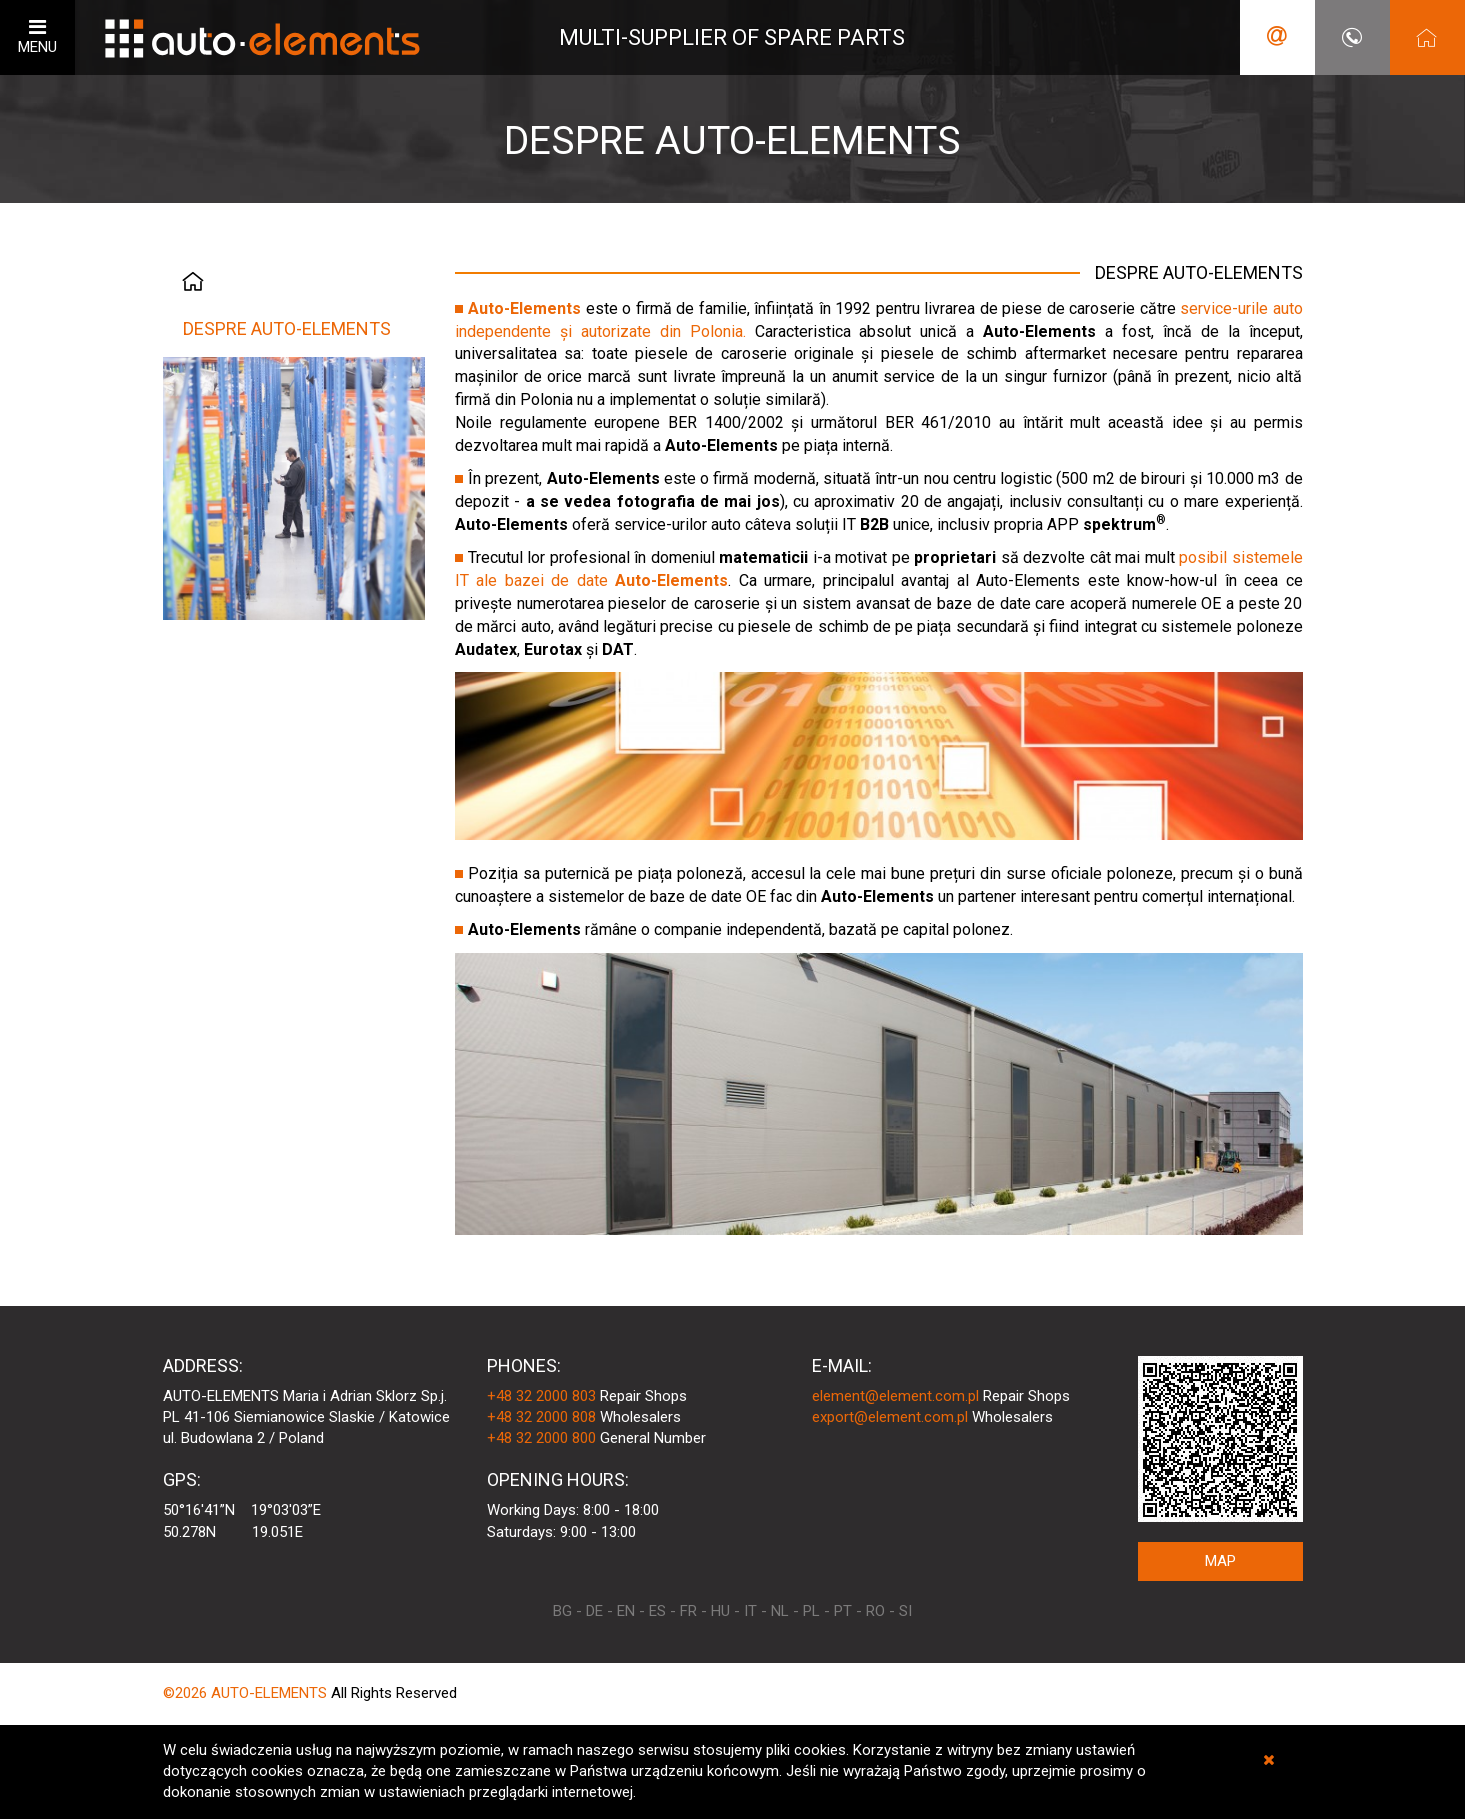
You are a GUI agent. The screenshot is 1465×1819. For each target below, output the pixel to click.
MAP (1220, 1561)
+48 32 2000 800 (541, 1438)
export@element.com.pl (890, 1417)
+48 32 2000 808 (541, 1417)
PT (843, 1611)
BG (562, 1611)
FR (688, 1611)
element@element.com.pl (895, 1396)
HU (720, 1611)
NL (780, 1611)
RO (875, 1611)
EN (626, 1611)
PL (811, 1611)
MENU (37, 36)
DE (594, 1611)
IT (750, 1611)
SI (905, 1611)
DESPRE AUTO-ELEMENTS (287, 328)
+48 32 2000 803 (541, 1396)
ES (657, 1611)
